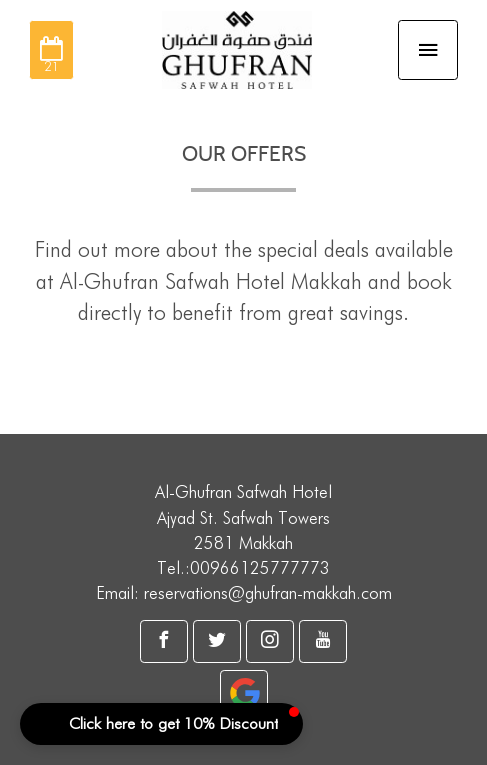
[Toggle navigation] (428, 50)
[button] (161, 724)
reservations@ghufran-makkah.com (268, 593)
